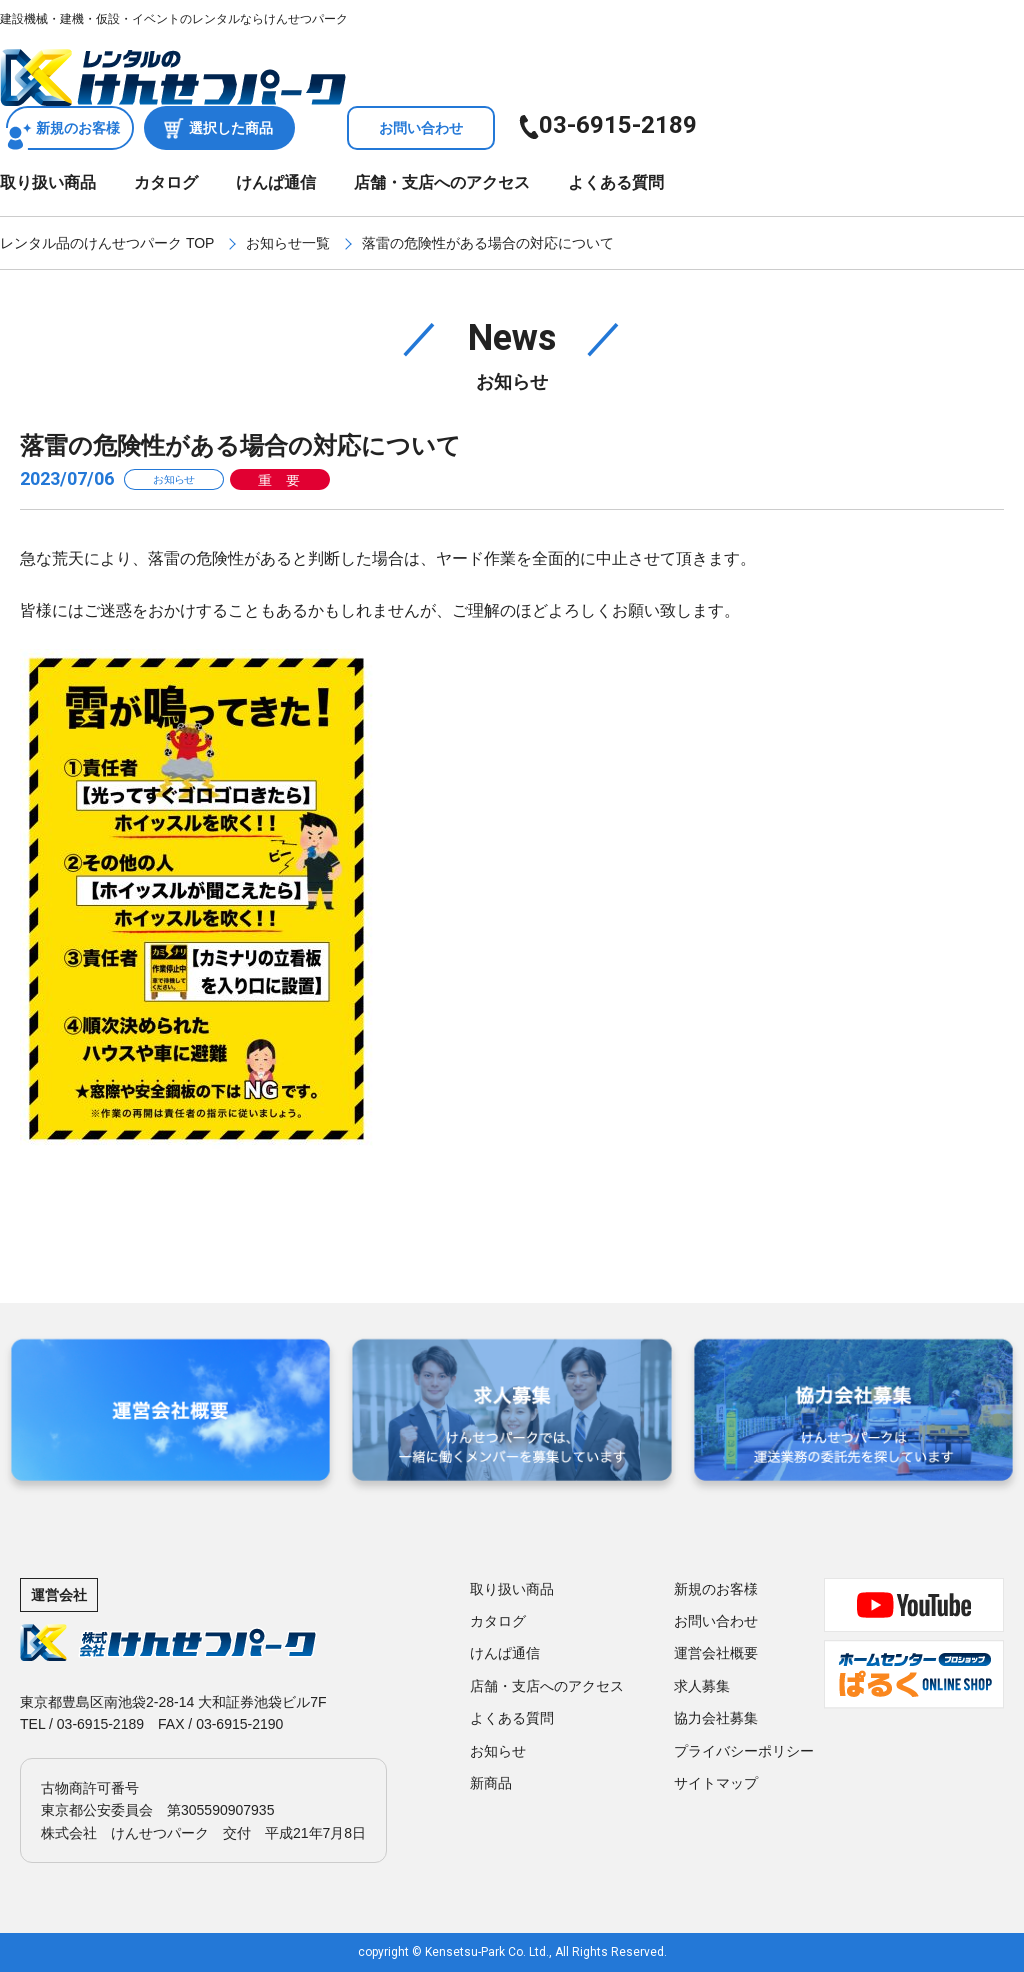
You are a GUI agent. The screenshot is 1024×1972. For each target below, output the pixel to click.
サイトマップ (716, 1783)
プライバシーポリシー (744, 1751)
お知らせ (498, 1751)
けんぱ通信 (276, 182)
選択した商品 (231, 128)
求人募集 (702, 1686)
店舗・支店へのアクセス (442, 182)
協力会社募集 (716, 1718)
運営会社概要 (716, 1653)
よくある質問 (616, 182)
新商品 (491, 1783)
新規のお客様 (78, 128)
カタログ (166, 182)
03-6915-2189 (618, 125)
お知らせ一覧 (288, 243)
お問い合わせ (421, 128)
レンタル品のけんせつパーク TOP (107, 243)
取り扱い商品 (48, 182)
